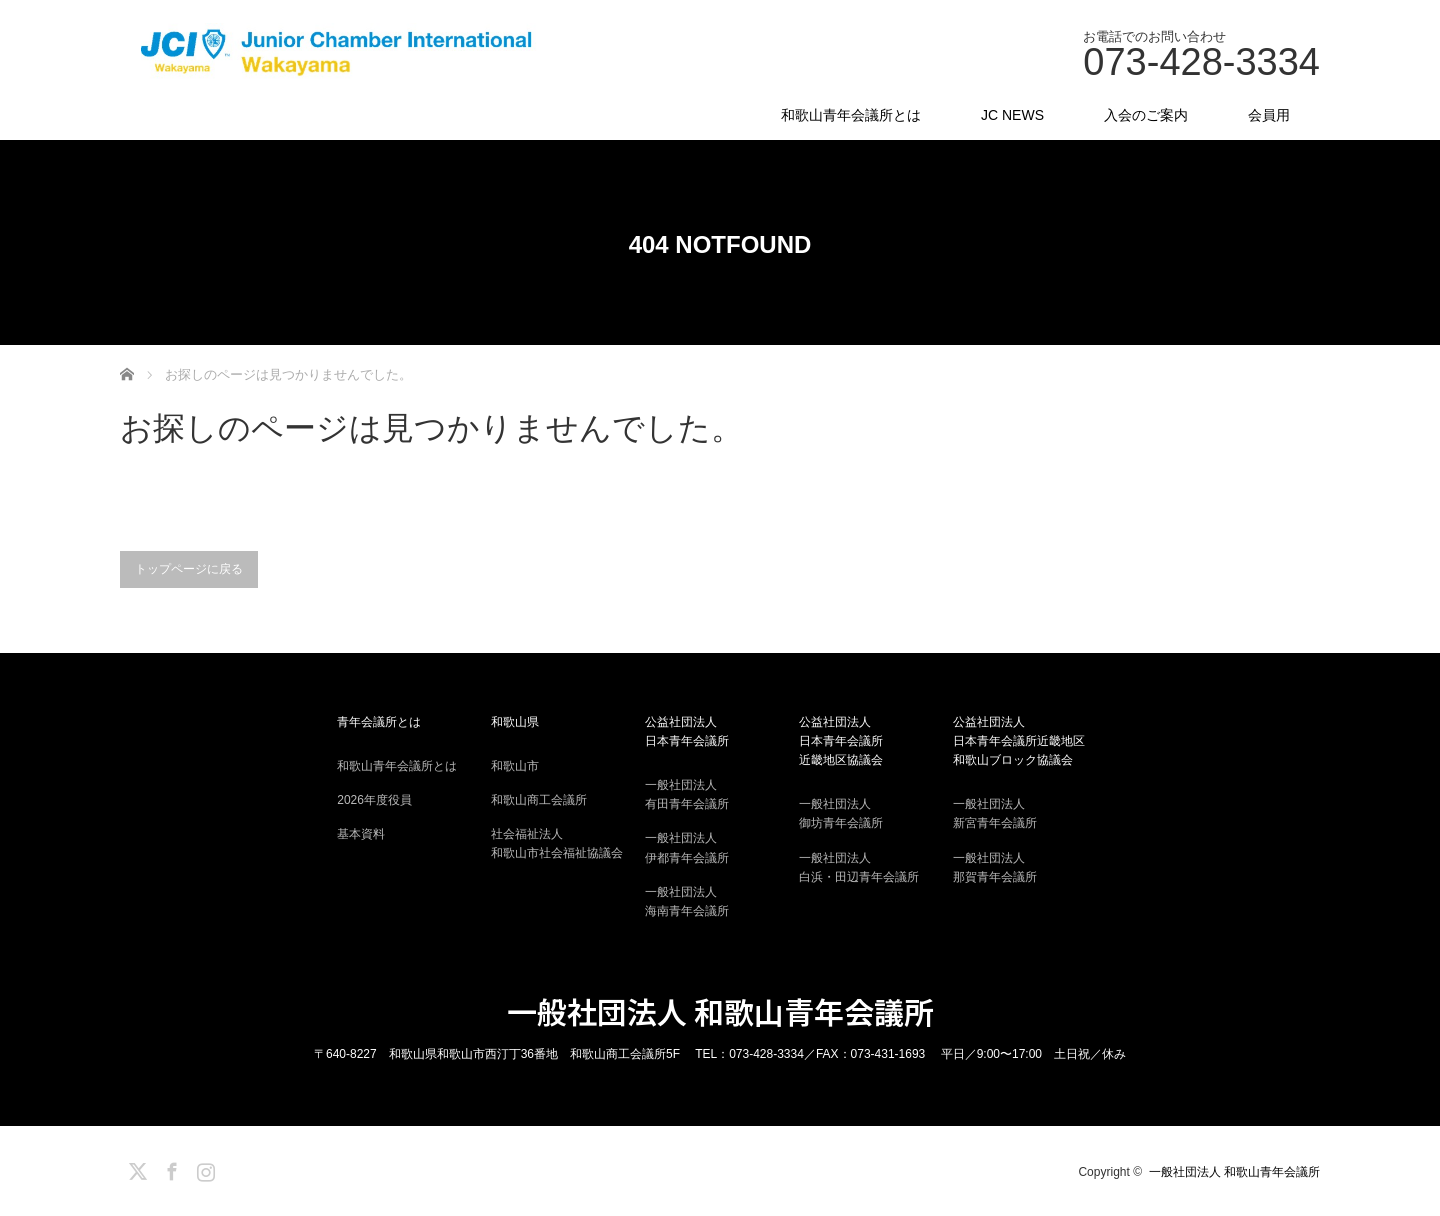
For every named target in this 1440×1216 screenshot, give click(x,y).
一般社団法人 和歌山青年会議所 (720, 1011)
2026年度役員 (374, 800)
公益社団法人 (720, 733)
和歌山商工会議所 (539, 800)
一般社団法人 (720, 796)
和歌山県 (515, 722)
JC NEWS (1012, 115)
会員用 (1269, 115)
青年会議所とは (379, 722)
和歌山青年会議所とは (851, 115)
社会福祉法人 (566, 845)
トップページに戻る (189, 569)
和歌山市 (515, 766)
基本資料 (361, 834)
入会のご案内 (1146, 115)
